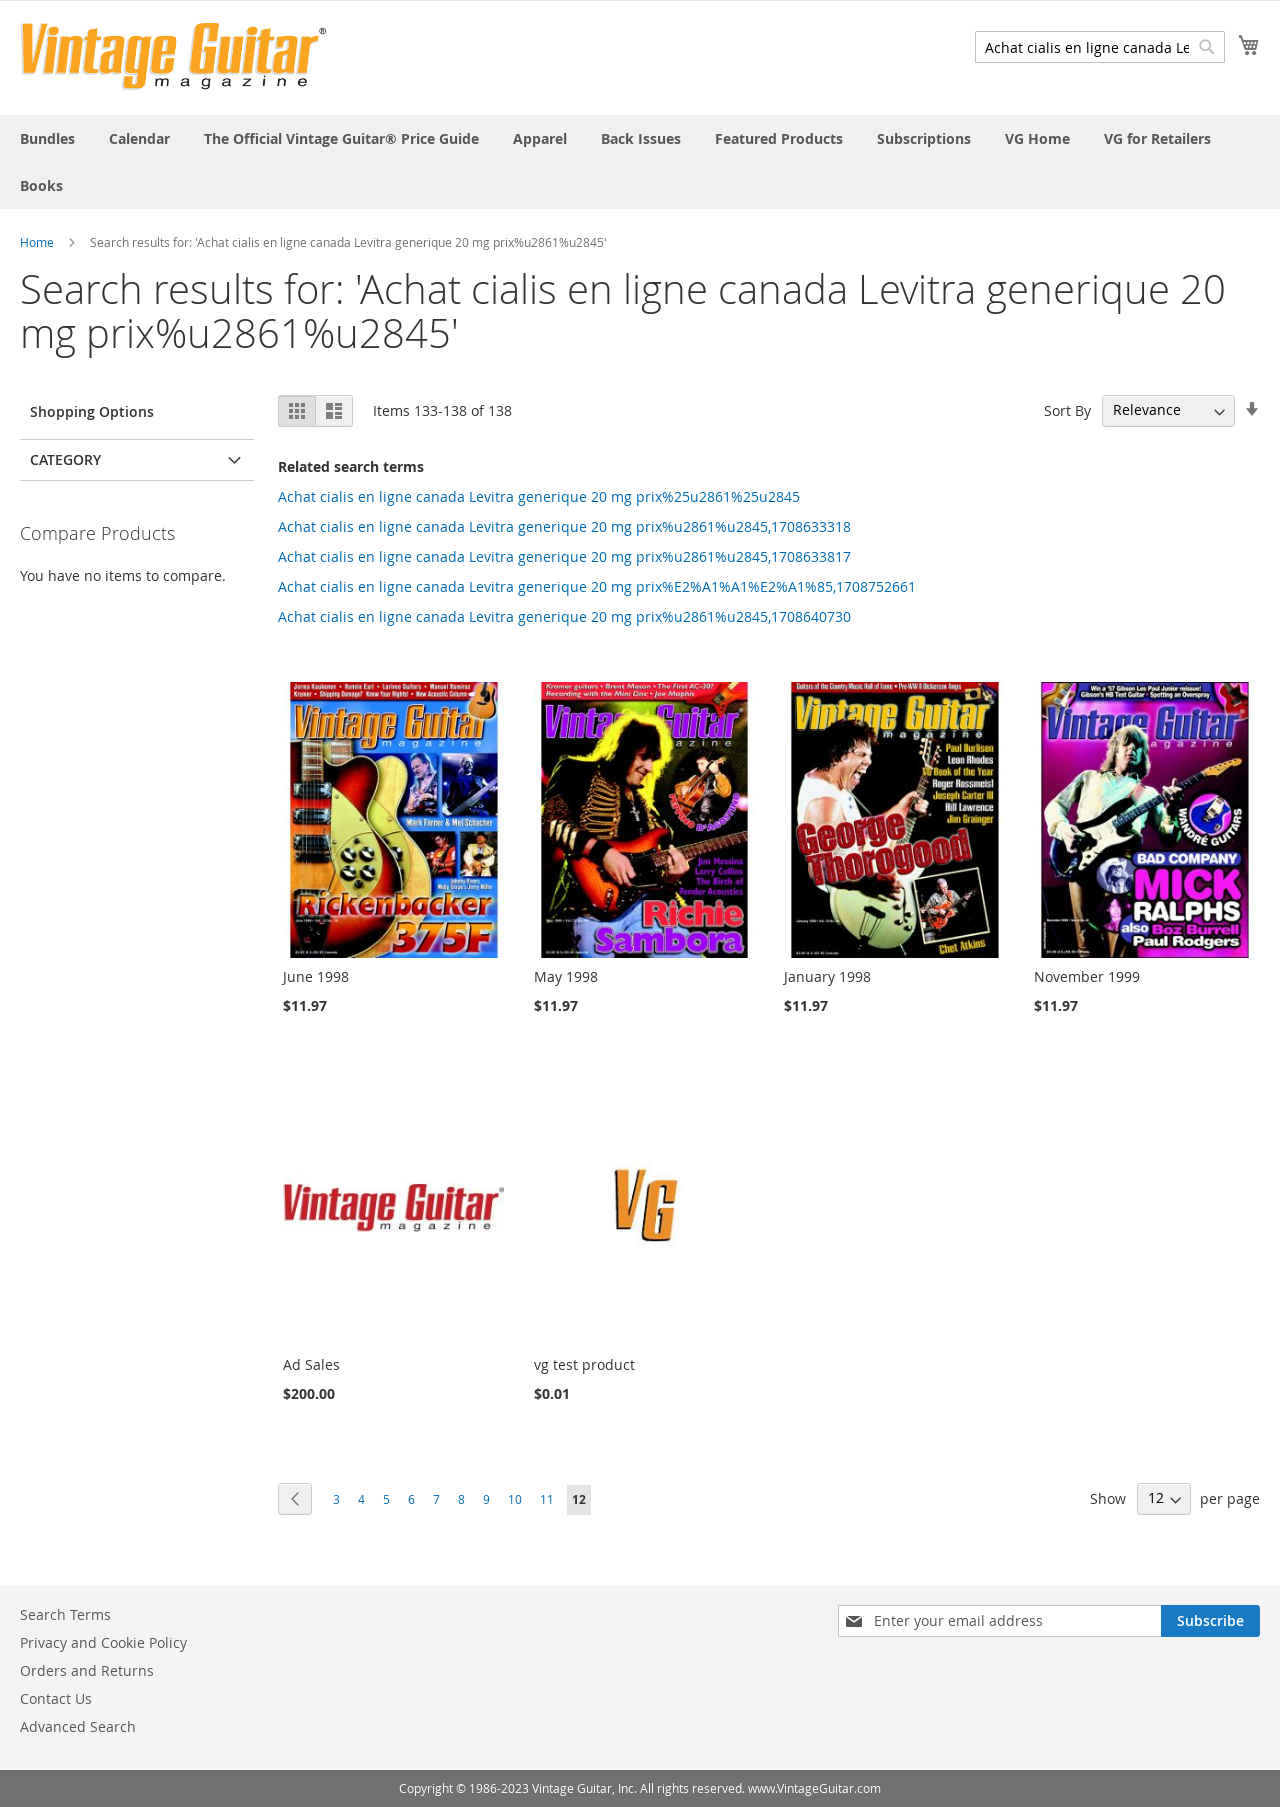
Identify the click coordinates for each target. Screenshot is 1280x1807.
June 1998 (316, 976)
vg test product (584, 1364)
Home (37, 242)
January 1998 (827, 976)
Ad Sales (311, 1364)
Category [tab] (65, 459)
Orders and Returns (87, 1670)
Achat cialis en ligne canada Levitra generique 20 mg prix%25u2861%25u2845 (539, 496)
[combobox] (1100, 47)
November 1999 (1087, 976)
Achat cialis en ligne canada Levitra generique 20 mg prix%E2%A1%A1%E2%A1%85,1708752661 (597, 586)
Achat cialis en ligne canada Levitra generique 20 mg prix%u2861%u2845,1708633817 (564, 556)
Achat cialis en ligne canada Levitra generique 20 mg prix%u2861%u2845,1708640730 (564, 616)
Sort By (1067, 409)
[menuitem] (47, 138)
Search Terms (65, 1614)
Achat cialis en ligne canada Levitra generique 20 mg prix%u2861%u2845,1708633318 (564, 526)
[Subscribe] (1210, 1621)
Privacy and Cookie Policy (103, 1642)
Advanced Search (78, 1726)
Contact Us (56, 1698)
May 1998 (566, 976)
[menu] (640, 162)
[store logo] (173, 56)
